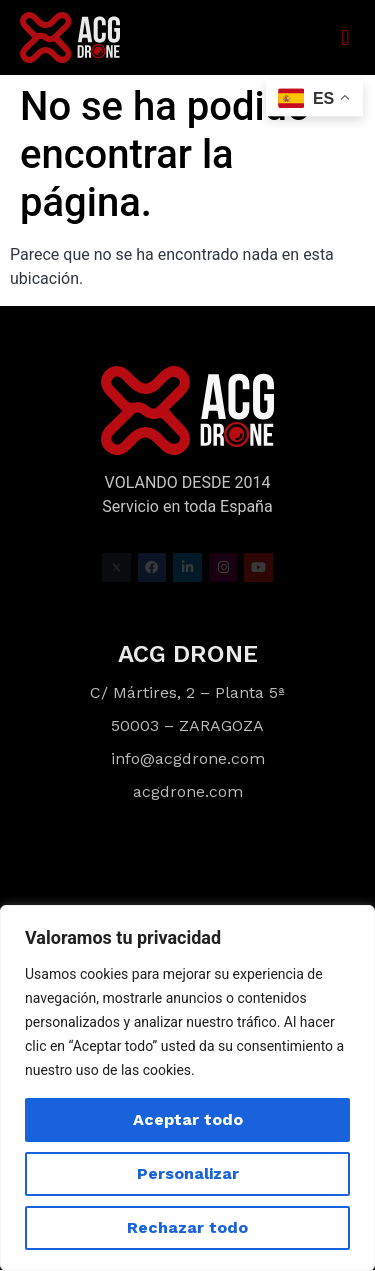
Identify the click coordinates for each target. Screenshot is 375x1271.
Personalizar (188, 1173)
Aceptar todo (188, 1119)
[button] (345, 37)
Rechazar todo (187, 1227)
